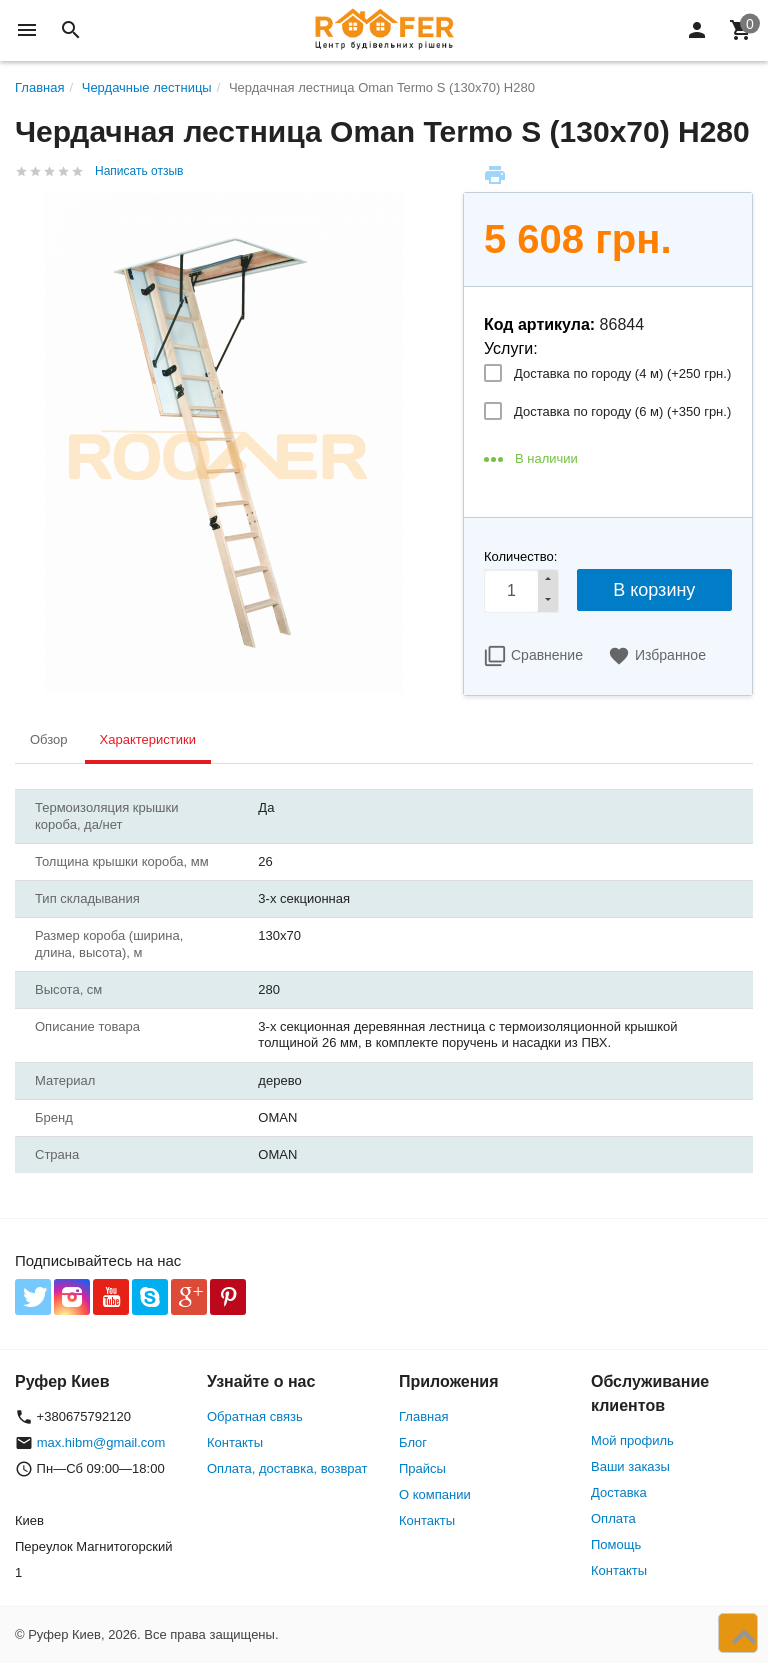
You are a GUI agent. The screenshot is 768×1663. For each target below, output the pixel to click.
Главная (423, 1416)
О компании (435, 1494)
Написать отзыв (139, 171)
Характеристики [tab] (148, 739)
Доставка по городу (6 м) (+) (622, 411)
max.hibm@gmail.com (101, 1442)
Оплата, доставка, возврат (287, 1468)
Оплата (613, 1518)
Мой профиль (632, 1440)
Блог (413, 1442)
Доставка (619, 1492)
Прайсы (422, 1468)
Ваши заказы (630, 1466)
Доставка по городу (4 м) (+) (622, 373)
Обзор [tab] (49, 739)
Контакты (235, 1442)
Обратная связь (255, 1416)
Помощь (616, 1544)
